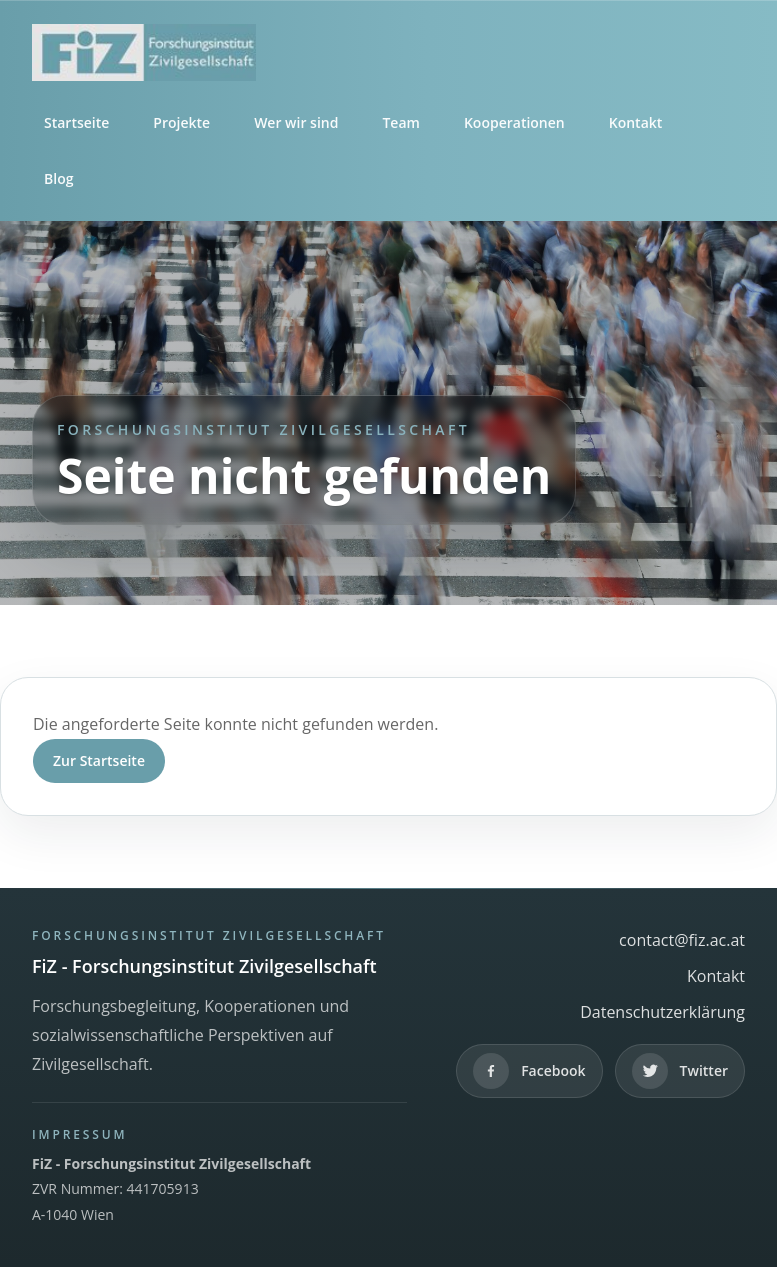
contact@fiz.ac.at (682, 940)
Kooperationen (514, 122)
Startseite (76, 122)
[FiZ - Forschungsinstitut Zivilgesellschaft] (388, 52)
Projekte (181, 122)
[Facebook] (529, 1071)
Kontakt (636, 122)
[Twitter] (680, 1071)
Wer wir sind (296, 122)
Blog (58, 178)
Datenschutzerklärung (662, 1012)
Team (400, 122)
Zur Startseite (99, 760)
